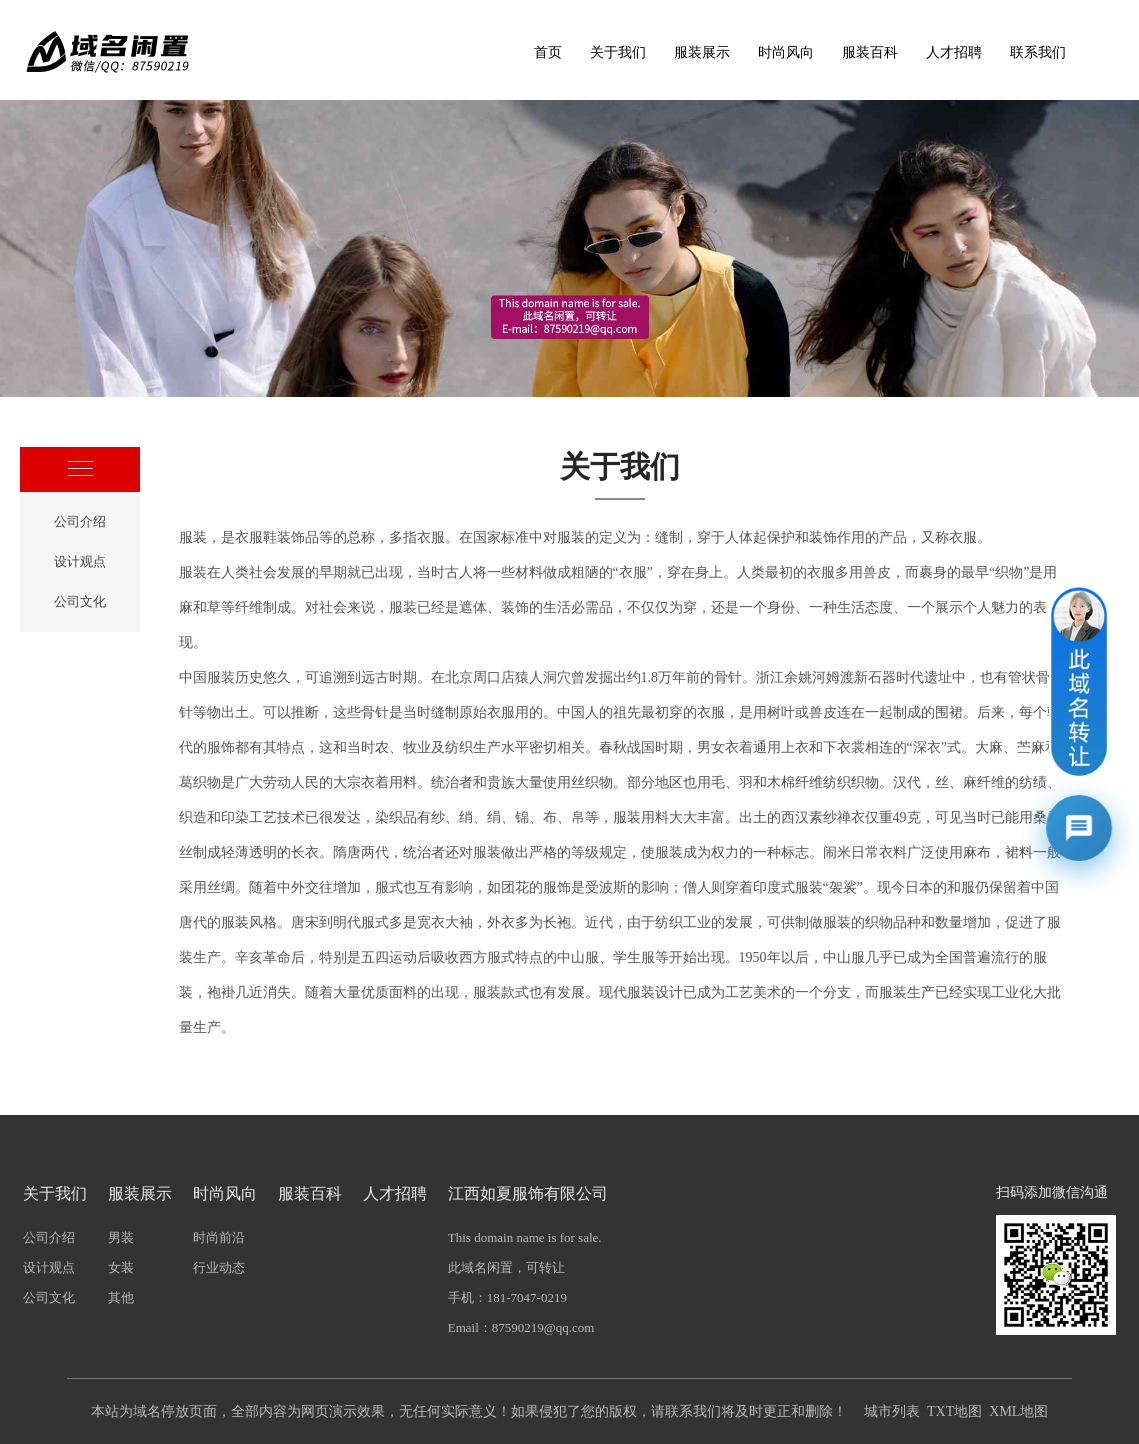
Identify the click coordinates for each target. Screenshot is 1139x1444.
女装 (121, 1267)
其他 (121, 1297)
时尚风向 (786, 52)
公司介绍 (80, 521)
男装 (121, 1237)
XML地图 (1018, 1411)
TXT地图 (954, 1411)
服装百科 (870, 52)
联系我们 (1038, 52)
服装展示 (702, 52)
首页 (548, 52)
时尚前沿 (219, 1237)
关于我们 (618, 52)
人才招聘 (954, 52)
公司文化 (80, 601)
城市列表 (892, 1411)
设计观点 (80, 561)
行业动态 (219, 1267)
